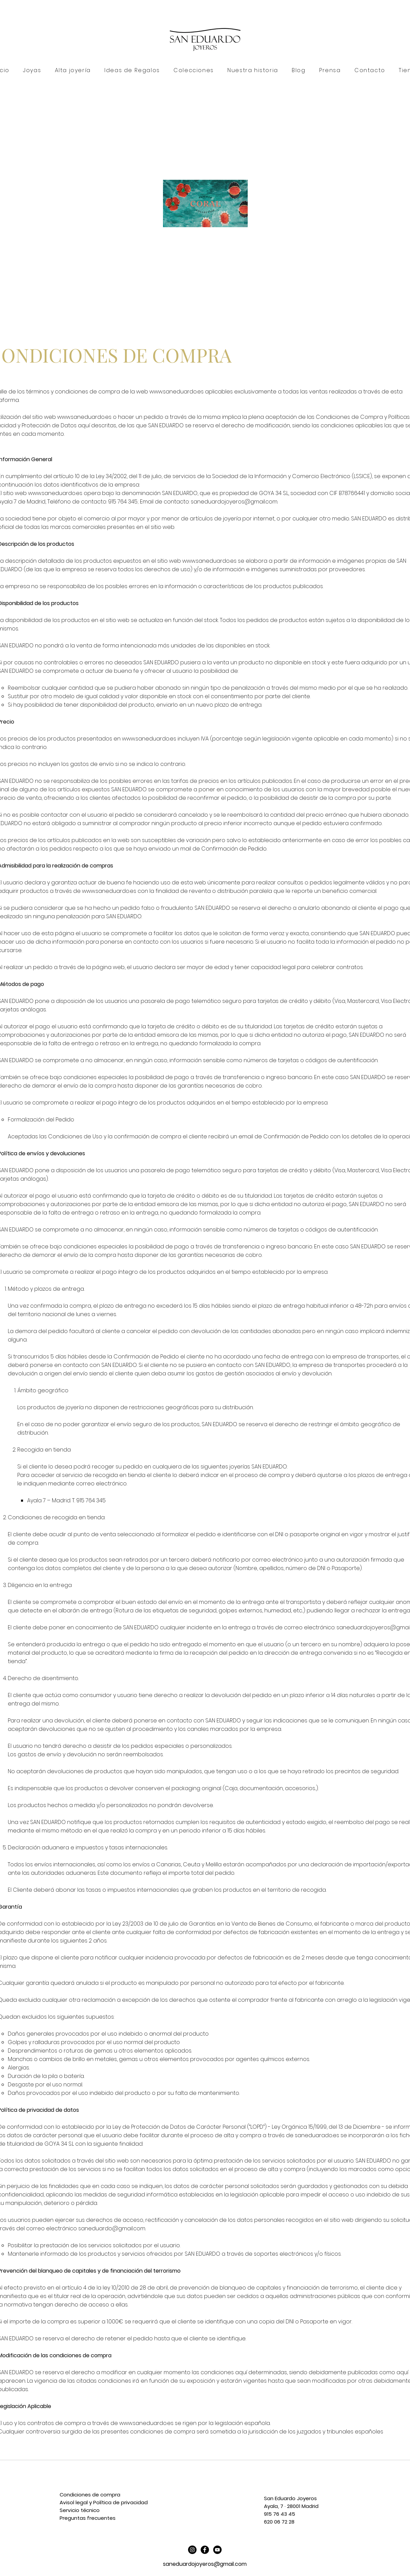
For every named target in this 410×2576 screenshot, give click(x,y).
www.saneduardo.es (176, 391)
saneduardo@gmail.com (111, 2228)
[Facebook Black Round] (205, 2550)
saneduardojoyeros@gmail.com (234, 502)
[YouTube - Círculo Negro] (217, 2550)
